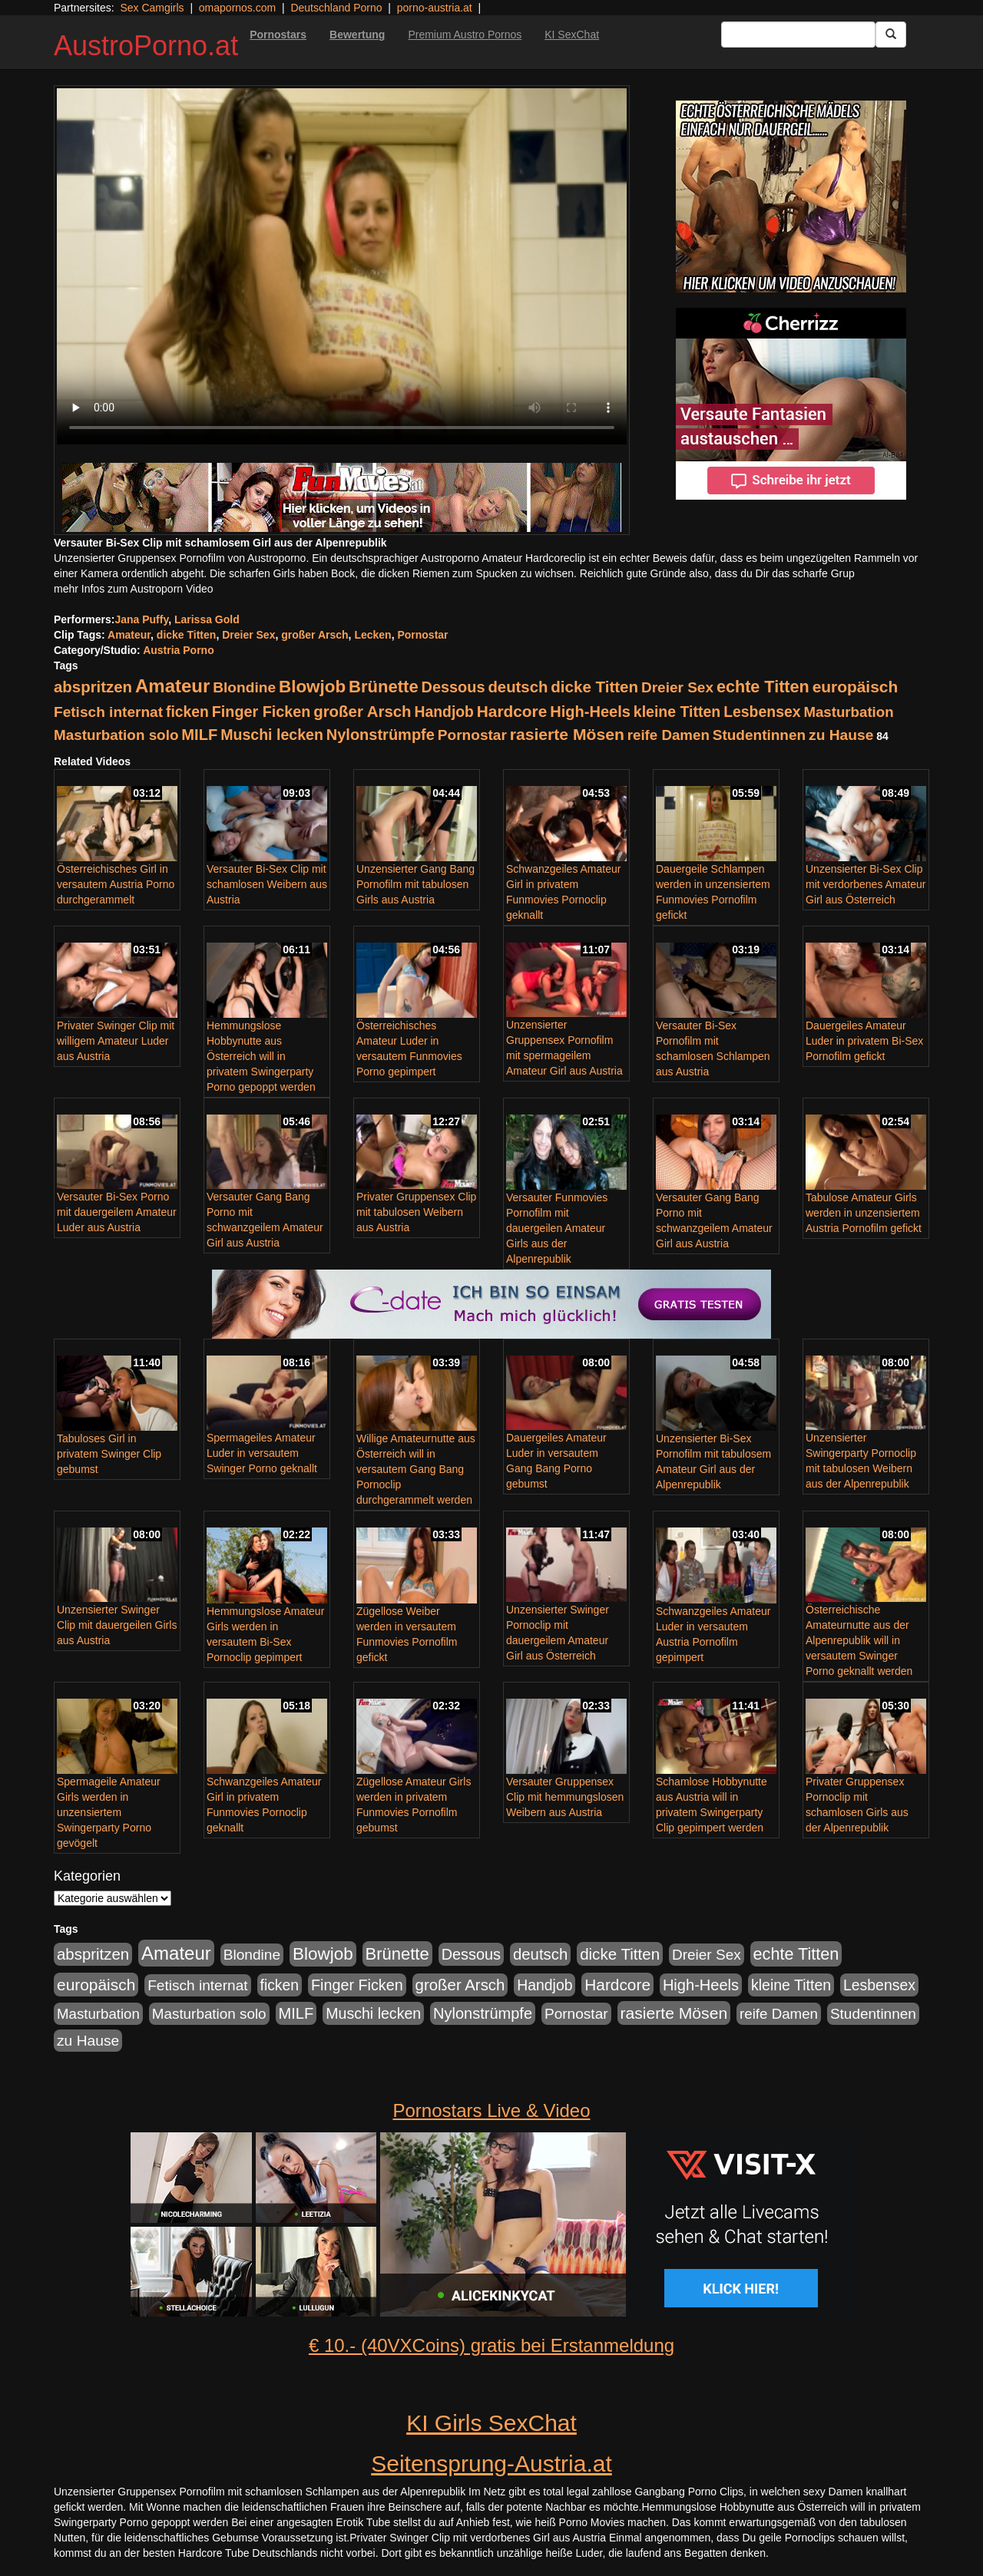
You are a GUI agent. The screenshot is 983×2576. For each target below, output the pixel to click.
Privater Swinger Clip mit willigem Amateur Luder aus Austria (115, 1040)
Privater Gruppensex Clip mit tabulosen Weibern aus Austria (416, 1212)
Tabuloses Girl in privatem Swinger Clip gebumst (109, 1453)
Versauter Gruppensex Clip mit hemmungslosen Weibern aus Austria (565, 1796)
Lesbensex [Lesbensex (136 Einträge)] (761, 711)
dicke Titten (187, 635)
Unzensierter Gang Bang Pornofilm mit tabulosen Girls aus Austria (415, 884)
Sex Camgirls (152, 8)
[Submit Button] (890, 34)
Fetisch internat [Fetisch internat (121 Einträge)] (108, 712)
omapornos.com (237, 8)
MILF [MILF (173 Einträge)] (199, 734)
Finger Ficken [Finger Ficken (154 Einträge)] (261, 711)
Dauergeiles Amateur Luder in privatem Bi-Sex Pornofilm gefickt (864, 1040)
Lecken (372, 635)
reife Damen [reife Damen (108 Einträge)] (668, 735)
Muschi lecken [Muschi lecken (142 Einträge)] (271, 734)
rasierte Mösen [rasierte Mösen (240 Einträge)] (567, 734)
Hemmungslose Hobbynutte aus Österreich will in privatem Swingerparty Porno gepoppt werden (261, 1056)
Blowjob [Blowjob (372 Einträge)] (312, 686)
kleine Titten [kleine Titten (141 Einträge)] (677, 711)
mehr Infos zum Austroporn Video (133, 589)
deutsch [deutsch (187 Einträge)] (518, 687)
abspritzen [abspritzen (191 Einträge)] (93, 687)
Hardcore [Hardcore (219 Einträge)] (512, 711)
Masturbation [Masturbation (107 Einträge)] (848, 712)
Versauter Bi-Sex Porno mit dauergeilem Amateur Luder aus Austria (117, 1212)
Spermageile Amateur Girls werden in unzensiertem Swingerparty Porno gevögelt (109, 1812)
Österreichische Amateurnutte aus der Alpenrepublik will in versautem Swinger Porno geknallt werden (859, 1640)
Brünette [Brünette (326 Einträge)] (384, 686)
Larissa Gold (207, 619)
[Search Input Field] (798, 34)
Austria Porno (178, 650)
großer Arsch (314, 635)
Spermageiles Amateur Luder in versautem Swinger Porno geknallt (262, 1453)
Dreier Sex (248, 635)
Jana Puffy (141, 619)
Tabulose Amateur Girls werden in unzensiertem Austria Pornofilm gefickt (864, 1212)
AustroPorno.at (146, 45)
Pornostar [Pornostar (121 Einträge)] (472, 735)
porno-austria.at (434, 8)
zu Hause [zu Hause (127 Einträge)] (841, 735)
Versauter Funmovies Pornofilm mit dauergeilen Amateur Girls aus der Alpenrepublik (556, 1228)
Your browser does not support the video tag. (342, 266)
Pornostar (422, 635)
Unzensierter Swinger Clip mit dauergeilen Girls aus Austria (117, 1624)
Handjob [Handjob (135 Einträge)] (443, 711)
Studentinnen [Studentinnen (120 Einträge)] (759, 735)
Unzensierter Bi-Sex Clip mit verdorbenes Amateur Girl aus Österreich (865, 884)
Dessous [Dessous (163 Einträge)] (453, 687)
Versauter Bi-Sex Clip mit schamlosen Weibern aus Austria (267, 884)
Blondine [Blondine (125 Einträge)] (244, 687)
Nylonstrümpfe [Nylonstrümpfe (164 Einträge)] (380, 734)
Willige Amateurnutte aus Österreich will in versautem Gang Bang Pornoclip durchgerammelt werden (415, 1469)
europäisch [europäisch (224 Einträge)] (856, 686)
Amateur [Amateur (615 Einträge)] (172, 685)
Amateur (129, 635)
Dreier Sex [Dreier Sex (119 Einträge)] (677, 687)
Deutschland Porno (336, 8)
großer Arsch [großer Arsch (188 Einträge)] (362, 711)
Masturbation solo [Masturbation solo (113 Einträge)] (116, 735)
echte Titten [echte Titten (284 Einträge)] (763, 686)
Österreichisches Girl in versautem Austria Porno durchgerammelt (115, 884)
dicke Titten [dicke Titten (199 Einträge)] (594, 686)
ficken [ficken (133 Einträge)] (187, 711)
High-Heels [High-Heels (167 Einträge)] (590, 711)
